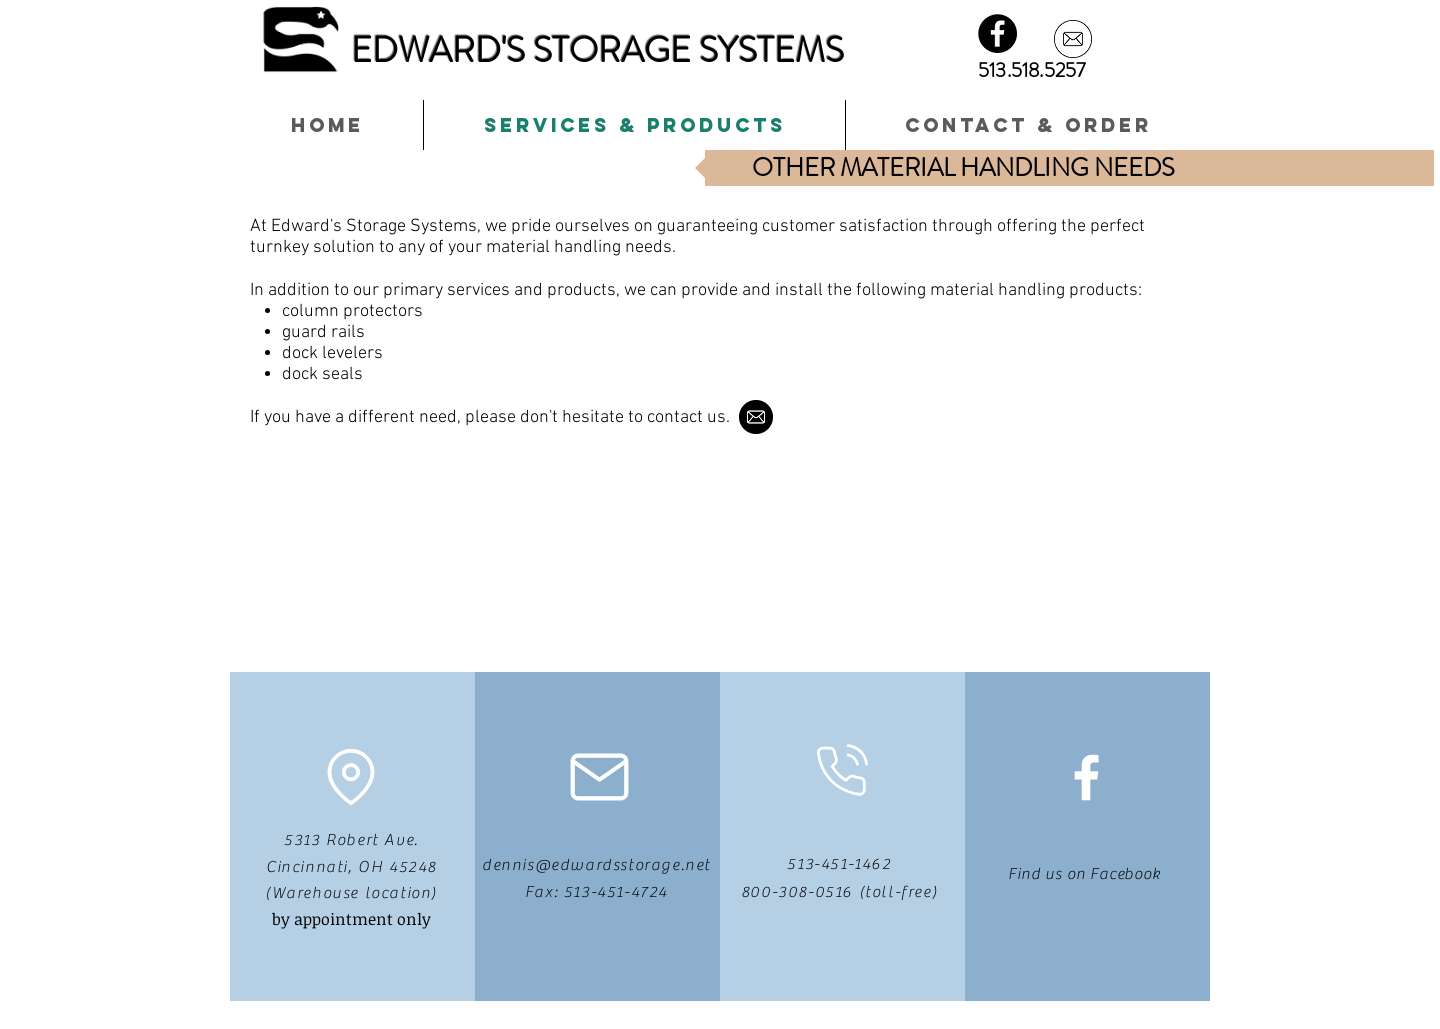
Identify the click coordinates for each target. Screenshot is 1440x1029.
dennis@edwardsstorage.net (596, 865)
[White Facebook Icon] (1086, 777)
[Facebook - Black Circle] (997, 33)
